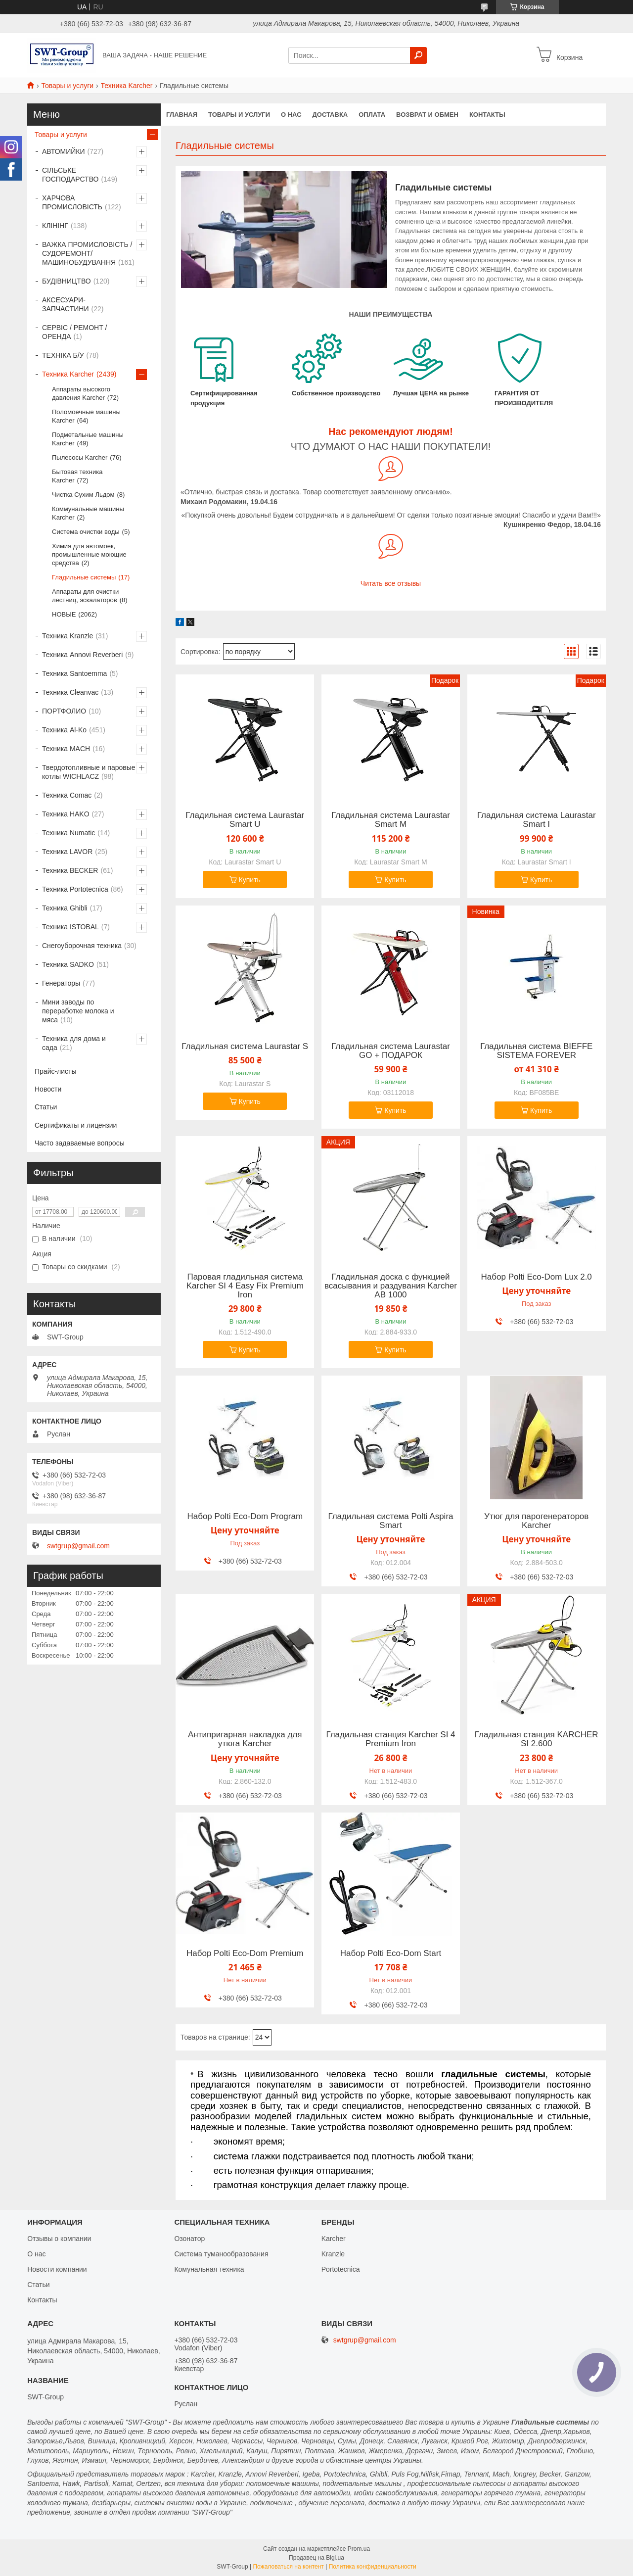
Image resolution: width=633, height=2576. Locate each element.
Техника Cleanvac (70, 692)
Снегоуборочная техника (82, 946)
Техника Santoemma (74, 673)
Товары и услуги (67, 86)
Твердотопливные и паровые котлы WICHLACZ (89, 771)
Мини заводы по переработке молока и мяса (78, 1011)
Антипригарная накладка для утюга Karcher (245, 1739)
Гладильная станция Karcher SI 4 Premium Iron (390, 1739)
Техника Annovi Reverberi (82, 655)
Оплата (372, 114)
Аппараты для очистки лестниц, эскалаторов (85, 596)
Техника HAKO (66, 814)
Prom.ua (359, 2548)
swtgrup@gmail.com (78, 1546)
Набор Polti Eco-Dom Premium (244, 1953)
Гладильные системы (84, 577)
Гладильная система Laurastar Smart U (244, 820)
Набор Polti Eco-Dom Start (390, 1953)
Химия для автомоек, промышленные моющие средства (89, 554)
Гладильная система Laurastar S (244, 1046)
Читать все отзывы (391, 583)
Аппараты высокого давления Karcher (81, 393)
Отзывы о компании (59, 2238)
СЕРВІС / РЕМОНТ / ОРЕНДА (74, 332)
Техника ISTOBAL (70, 927)
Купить (250, 880)
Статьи (46, 1107)
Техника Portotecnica (75, 889)
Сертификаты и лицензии (76, 1125)
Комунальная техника (209, 2269)
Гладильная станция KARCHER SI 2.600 (536, 1739)
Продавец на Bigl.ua (316, 2557)
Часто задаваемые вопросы (80, 1143)
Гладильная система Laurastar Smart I (536, 820)
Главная (181, 114)
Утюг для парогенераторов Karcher (536, 1521)
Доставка (330, 114)
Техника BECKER (70, 870)
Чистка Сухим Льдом (83, 494)
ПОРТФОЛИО (64, 711)
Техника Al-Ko (64, 730)
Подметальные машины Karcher (88, 439)
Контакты (487, 114)
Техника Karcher (127, 86)
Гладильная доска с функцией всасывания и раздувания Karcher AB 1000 (390, 1286)
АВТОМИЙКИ (63, 151)
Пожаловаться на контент (288, 2566)
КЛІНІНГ (55, 226)
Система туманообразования (221, 2254)
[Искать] (418, 55)
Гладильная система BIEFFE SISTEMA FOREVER (536, 1051)
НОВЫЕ (64, 614)
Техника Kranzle (67, 636)
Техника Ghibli (65, 908)
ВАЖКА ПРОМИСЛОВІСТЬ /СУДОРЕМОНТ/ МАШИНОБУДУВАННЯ (87, 253)
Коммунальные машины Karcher (88, 513)
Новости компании (57, 2269)
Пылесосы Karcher (79, 457)
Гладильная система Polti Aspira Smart (390, 1521)
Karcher (333, 2238)
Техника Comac (66, 795)
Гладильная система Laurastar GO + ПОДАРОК (390, 1051)
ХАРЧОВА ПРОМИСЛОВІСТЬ (72, 202)
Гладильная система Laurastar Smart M (390, 820)
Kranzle (333, 2254)
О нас (291, 114)
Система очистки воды (86, 531)
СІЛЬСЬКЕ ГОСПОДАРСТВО (70, 174)
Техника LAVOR (67, 852)
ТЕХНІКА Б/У (63, 355)
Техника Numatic (68, 833)
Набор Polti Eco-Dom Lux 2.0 (536, 1277)
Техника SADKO (68, 964)
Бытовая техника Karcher (77, 476)
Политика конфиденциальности (372, 2566)
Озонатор (189, 2238)
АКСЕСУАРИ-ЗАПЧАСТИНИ (65, 304)
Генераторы (61, 983)
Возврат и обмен (427, 114)
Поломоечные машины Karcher (86, 416)
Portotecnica (340, 2269)
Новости (48, 1089)
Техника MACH (66, 749)
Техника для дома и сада (74, 1043)
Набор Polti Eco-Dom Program (245, 1516)
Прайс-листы (56, 1071)
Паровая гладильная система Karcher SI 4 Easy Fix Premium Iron (245, 1286)
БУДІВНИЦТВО (66, 281)
